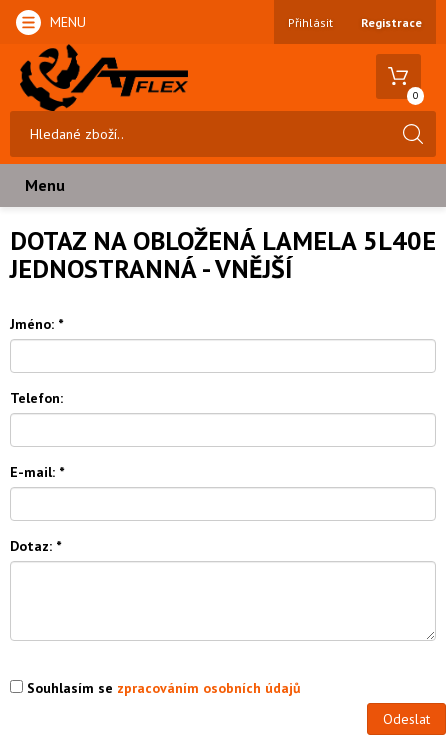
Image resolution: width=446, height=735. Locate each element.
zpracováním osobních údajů (209, 688)
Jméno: (36, 324)
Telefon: (36, 398)
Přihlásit (310, 22)
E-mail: (37, 472)
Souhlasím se (155, 688)
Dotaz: (35, 546)
